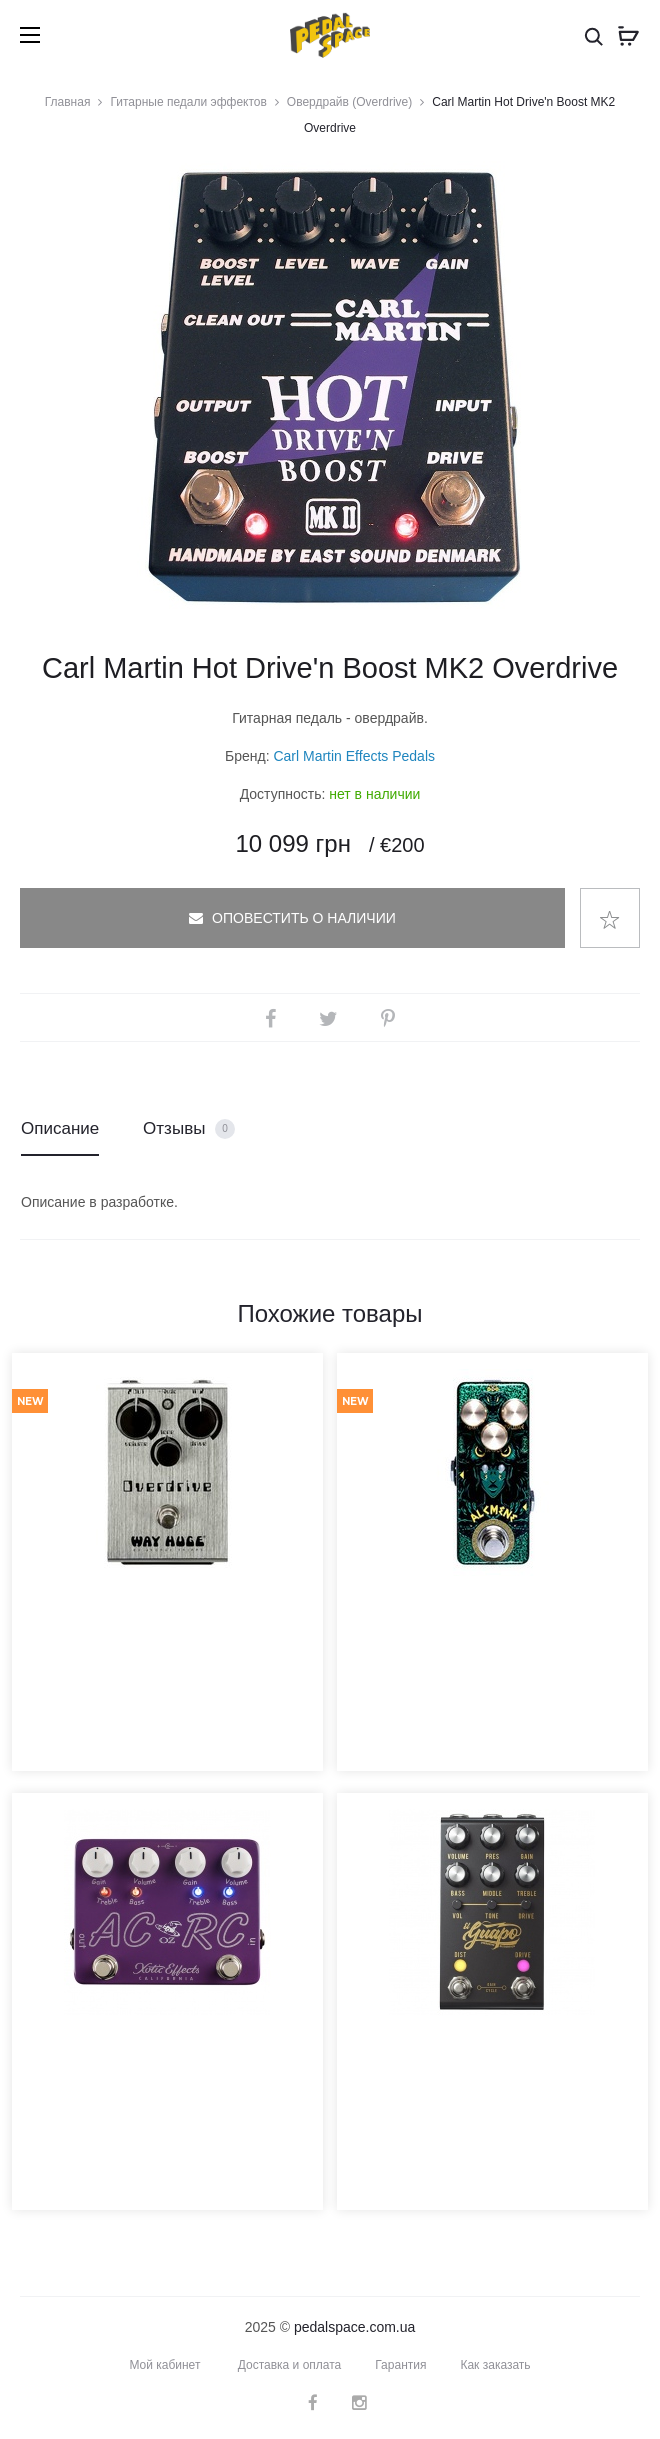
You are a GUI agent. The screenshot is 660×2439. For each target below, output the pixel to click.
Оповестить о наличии (292, 918)
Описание (60, 1128)
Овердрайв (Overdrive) (349, 102)
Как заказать (495, 2365)
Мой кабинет (164, 2365)
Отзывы (189, 1129)
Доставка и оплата (290, 2365)
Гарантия (400, 2365)
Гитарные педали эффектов (188, 102)
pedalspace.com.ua (354, 2327)
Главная (68, 102)
